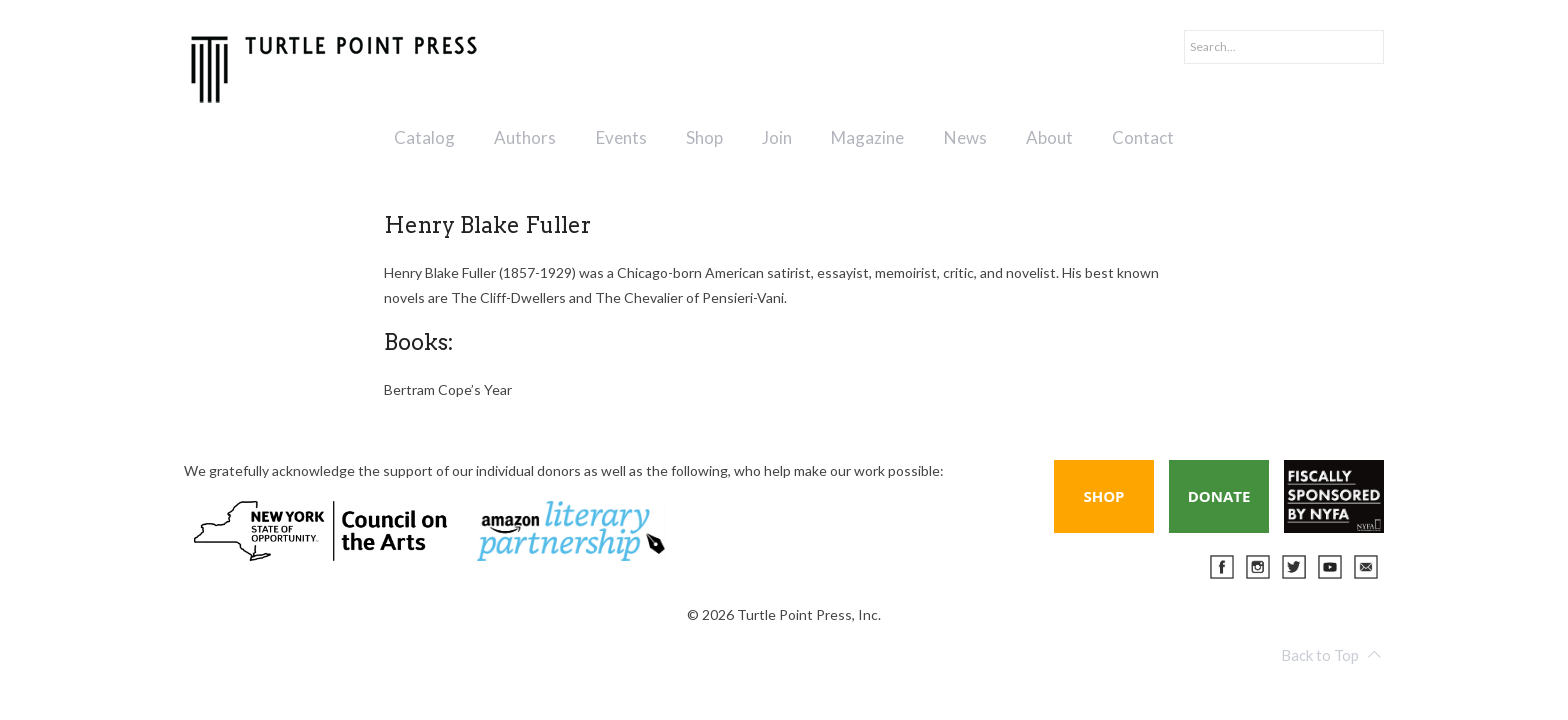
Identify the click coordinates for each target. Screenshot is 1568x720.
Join (777, 137)
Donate (1219, 496)
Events (621, 137)
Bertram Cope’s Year (448, 389)
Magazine (867, 137)
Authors (525, 137)
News (965, 137)
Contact (1143, 137)
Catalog (424, 137)
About (1049, 137)
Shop (704, 137)
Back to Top (1331, 655)
